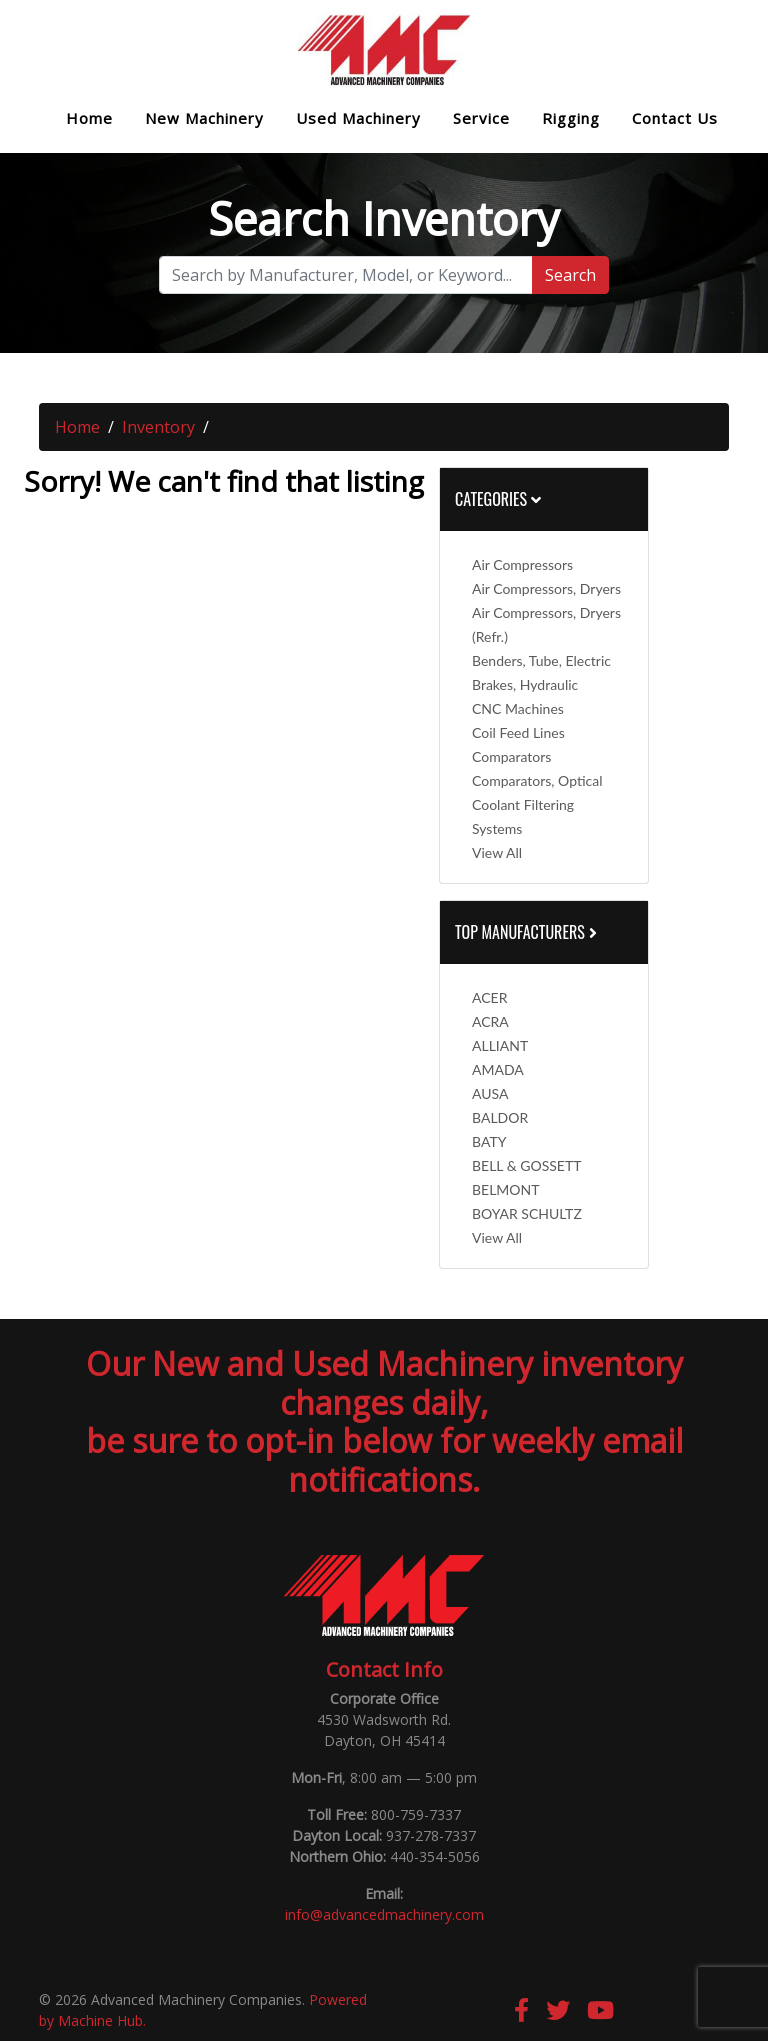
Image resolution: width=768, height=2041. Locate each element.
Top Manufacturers (528, 932)
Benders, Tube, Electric (541, 660)
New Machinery (204, 118)
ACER (489, 997)
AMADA (498, 1069)
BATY (489, 1141)
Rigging (571, 118)
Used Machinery (358, 118)
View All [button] (497, 852)
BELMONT (506, 1189)
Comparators (511, 756)
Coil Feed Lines (518, 732)
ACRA (490, 1021)
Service (481, 118)
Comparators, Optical (537, 780)
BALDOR (500, 1117)
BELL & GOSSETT (526, 1165)
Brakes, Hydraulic (525, 684)
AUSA (490, 1093)
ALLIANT (500, 1045)
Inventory (158, 427)
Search (570, 275)
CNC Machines (518, 708)
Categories (498, 499)
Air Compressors (522, 564)
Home (89, 118)
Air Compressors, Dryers (546, 588)
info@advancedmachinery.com (384, 1914)
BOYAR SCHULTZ (527, 1213)
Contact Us (675, 118)
